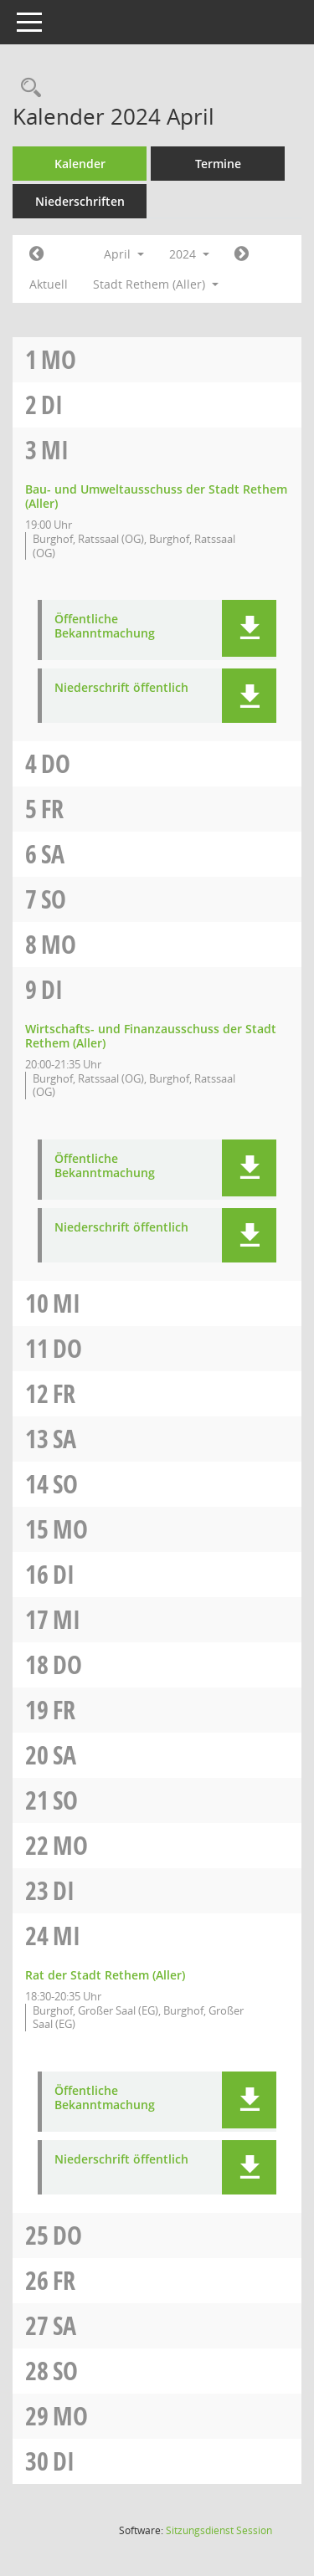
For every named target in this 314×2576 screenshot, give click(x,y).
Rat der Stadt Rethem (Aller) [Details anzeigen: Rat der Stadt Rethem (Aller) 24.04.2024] (105, 1975)
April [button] (124, 254)
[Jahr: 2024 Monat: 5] (241, 254)
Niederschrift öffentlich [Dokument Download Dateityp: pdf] (121, 688)
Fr (52, 808)
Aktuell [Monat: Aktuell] (48, 284)
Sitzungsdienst (219, 2530)
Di (52, 404)
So (53, 899)
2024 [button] (189, 254)
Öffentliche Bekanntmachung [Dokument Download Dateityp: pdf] (104, 626)
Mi (55, 450)
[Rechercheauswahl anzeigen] (27, 88)
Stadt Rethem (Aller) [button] (156, 284)
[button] (249, 628)
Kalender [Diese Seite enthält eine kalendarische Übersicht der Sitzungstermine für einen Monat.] (80, 164)
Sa (52, 854)
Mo (58, 359)
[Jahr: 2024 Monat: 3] (36, 254)
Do (55, 763)
